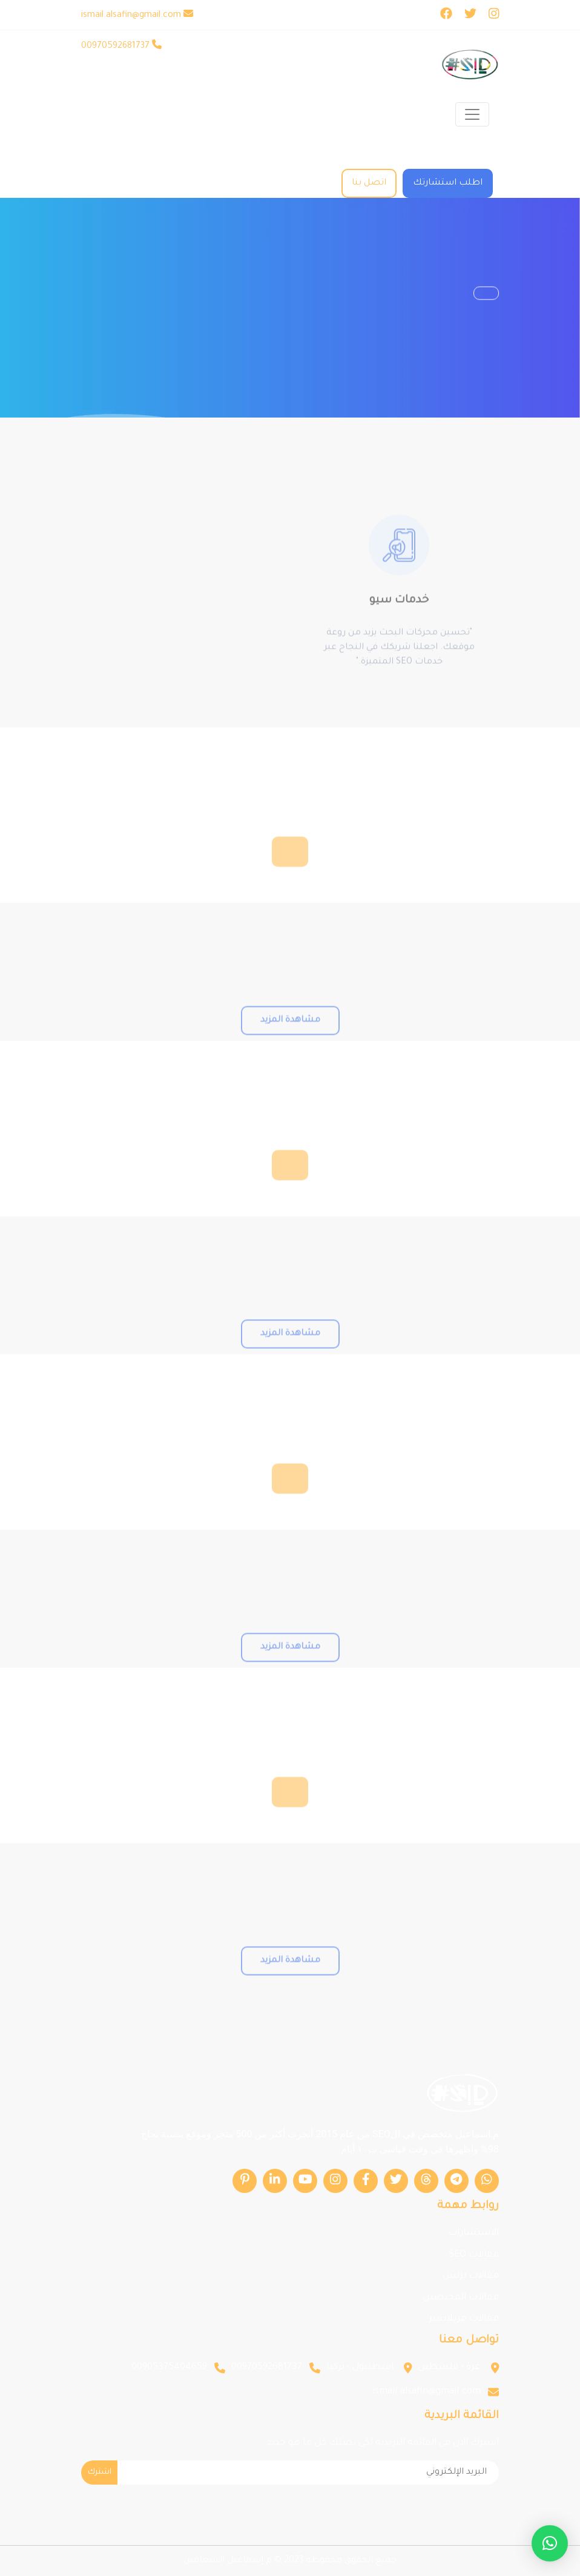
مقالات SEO (474, 2255)
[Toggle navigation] (472, 114)
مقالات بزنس (471, 2276)
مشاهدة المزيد (290, 1040)
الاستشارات (473, 2233)
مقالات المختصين (461, 2298)
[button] (550, 2543)
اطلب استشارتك (448, 183)
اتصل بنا (369, 183)
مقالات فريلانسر (464, 2319)
